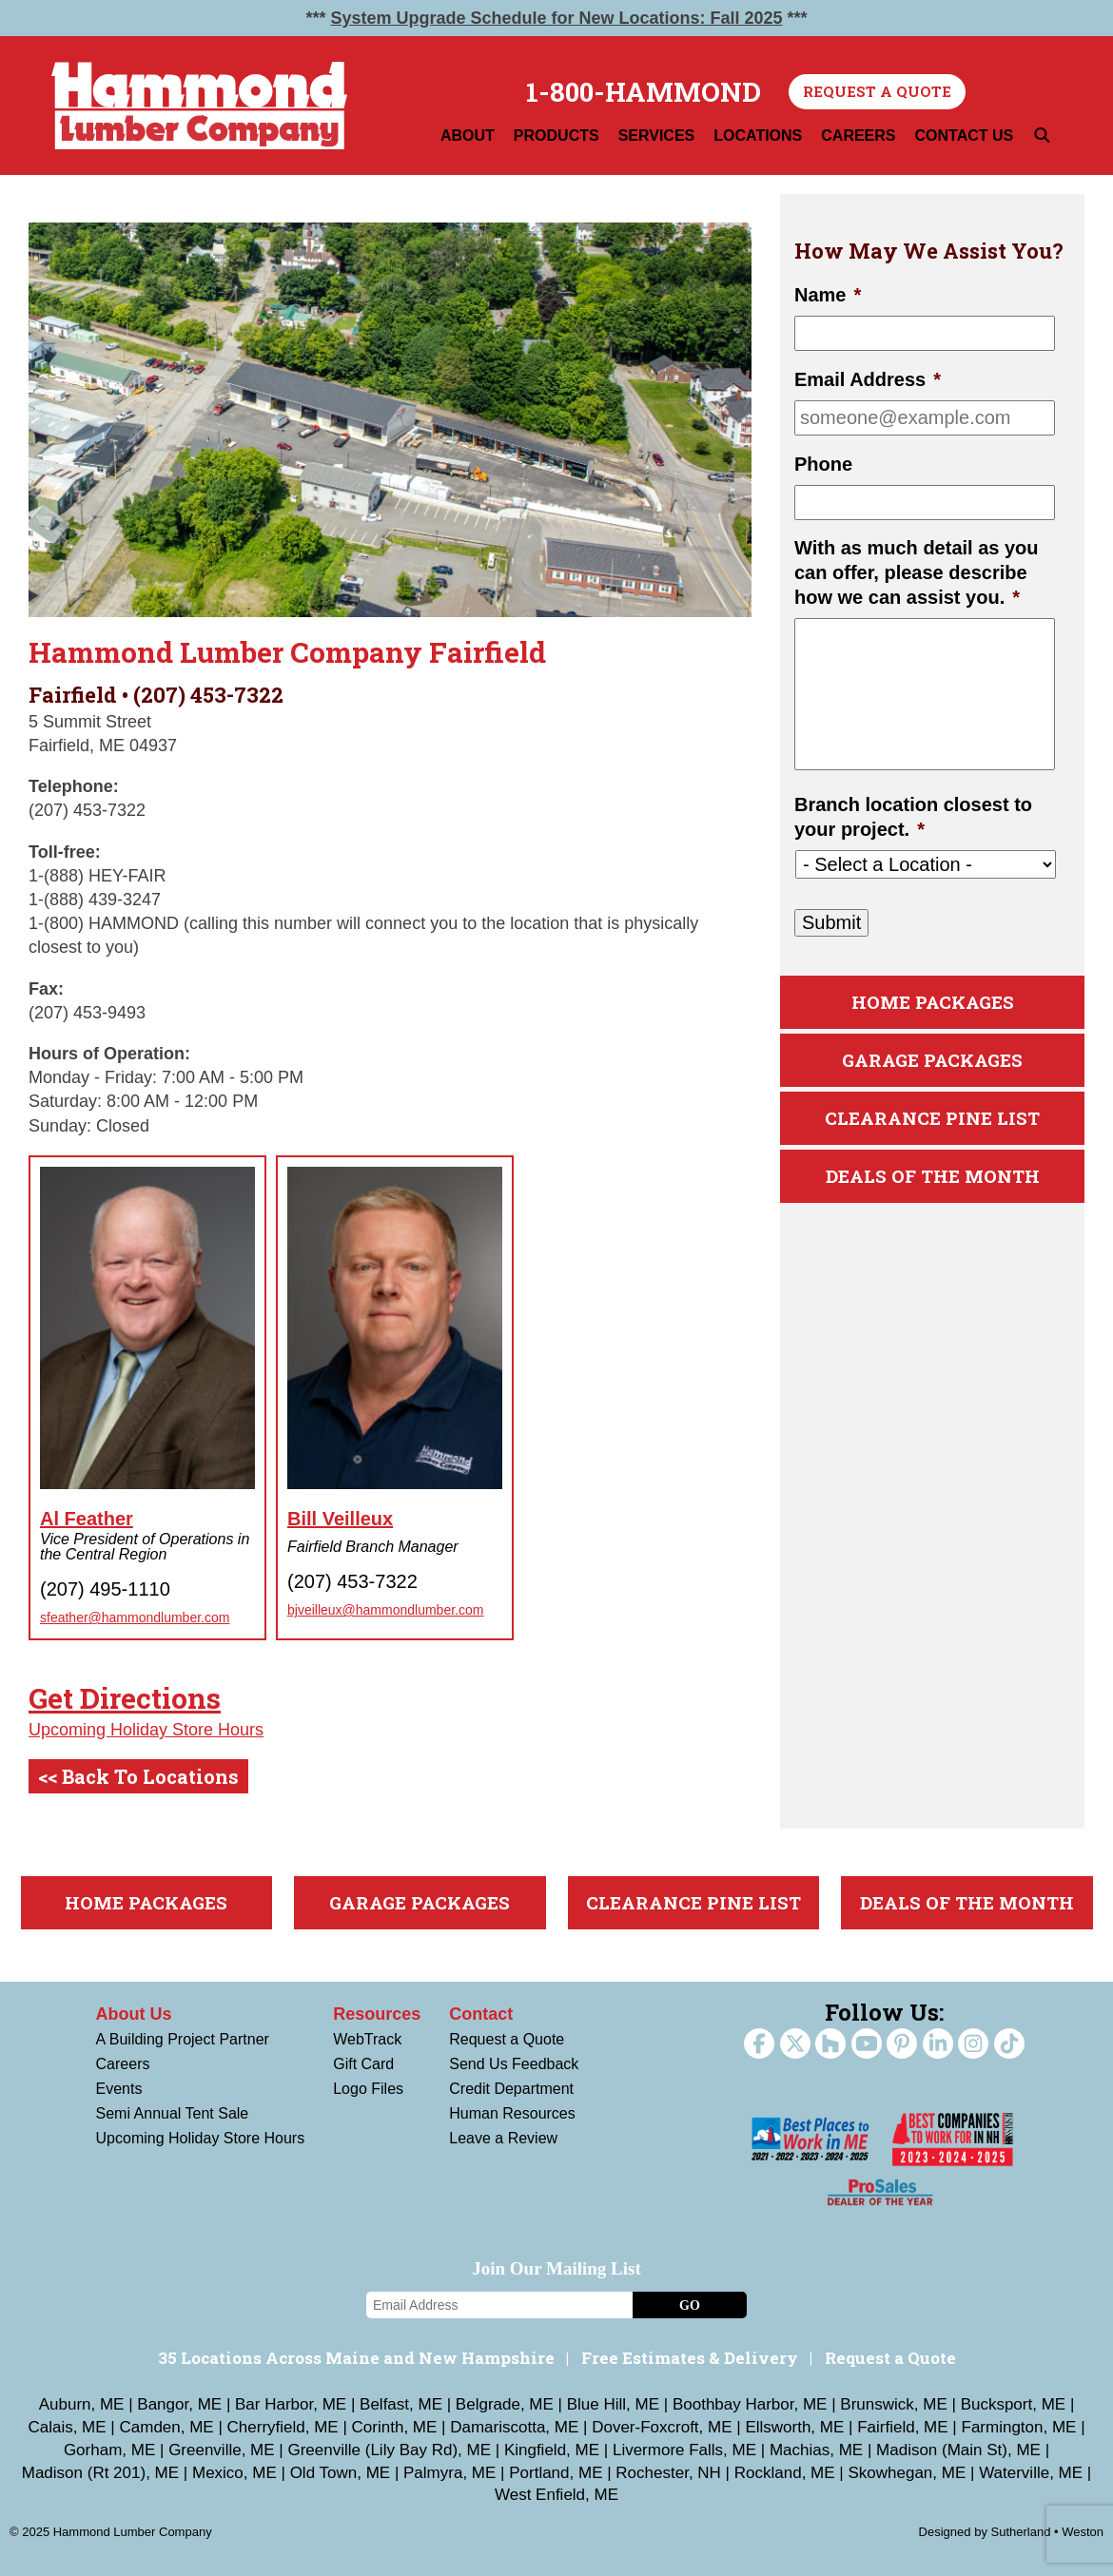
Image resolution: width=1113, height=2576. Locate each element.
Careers (123, 2064)
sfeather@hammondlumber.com (134, 1617)
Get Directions (125, 1697)
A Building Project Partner (182, 2039)
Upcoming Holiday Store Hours (146, 1729)
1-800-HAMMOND (643, 92)
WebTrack (367, 2039)
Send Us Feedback (513, 2064)
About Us (134, 2014)
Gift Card (363, 2064)
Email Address (867, 379)
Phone (823, 464)
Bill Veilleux (340, 1518)
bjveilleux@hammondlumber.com (385, 1609)
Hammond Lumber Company (199, 105)
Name (827, 294)
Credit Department (511, 2089)
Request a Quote (877, 91)
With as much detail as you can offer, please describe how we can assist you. (916, 572)
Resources (376, 2014)
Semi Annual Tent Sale (172, 2113)
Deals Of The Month (933, 1176)
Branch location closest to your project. (913, 817)
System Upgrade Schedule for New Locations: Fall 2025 (556, 18)
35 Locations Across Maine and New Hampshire (356, 2358)
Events (119, 2089)
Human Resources (512, 2113)
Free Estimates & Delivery (689, 2358)
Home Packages (932, 1002)
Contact (481, 2014)
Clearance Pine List (932, 1118)
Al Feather (86, 1518)
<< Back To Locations (138, 1776)
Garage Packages (932, 1060)
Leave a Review (503, 2138)
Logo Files (368, 2089)
